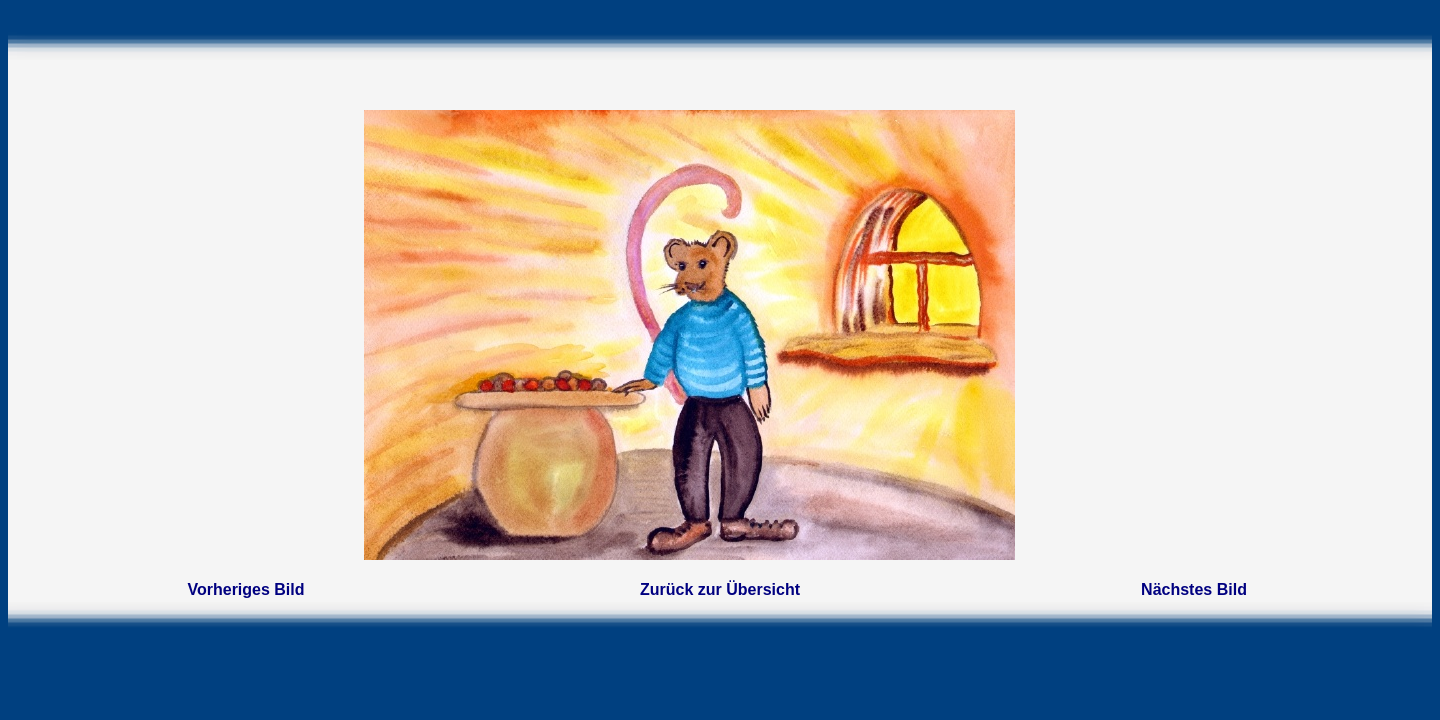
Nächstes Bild (1194, 589)
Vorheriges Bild (245, 589)
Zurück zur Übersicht (720, 589)
